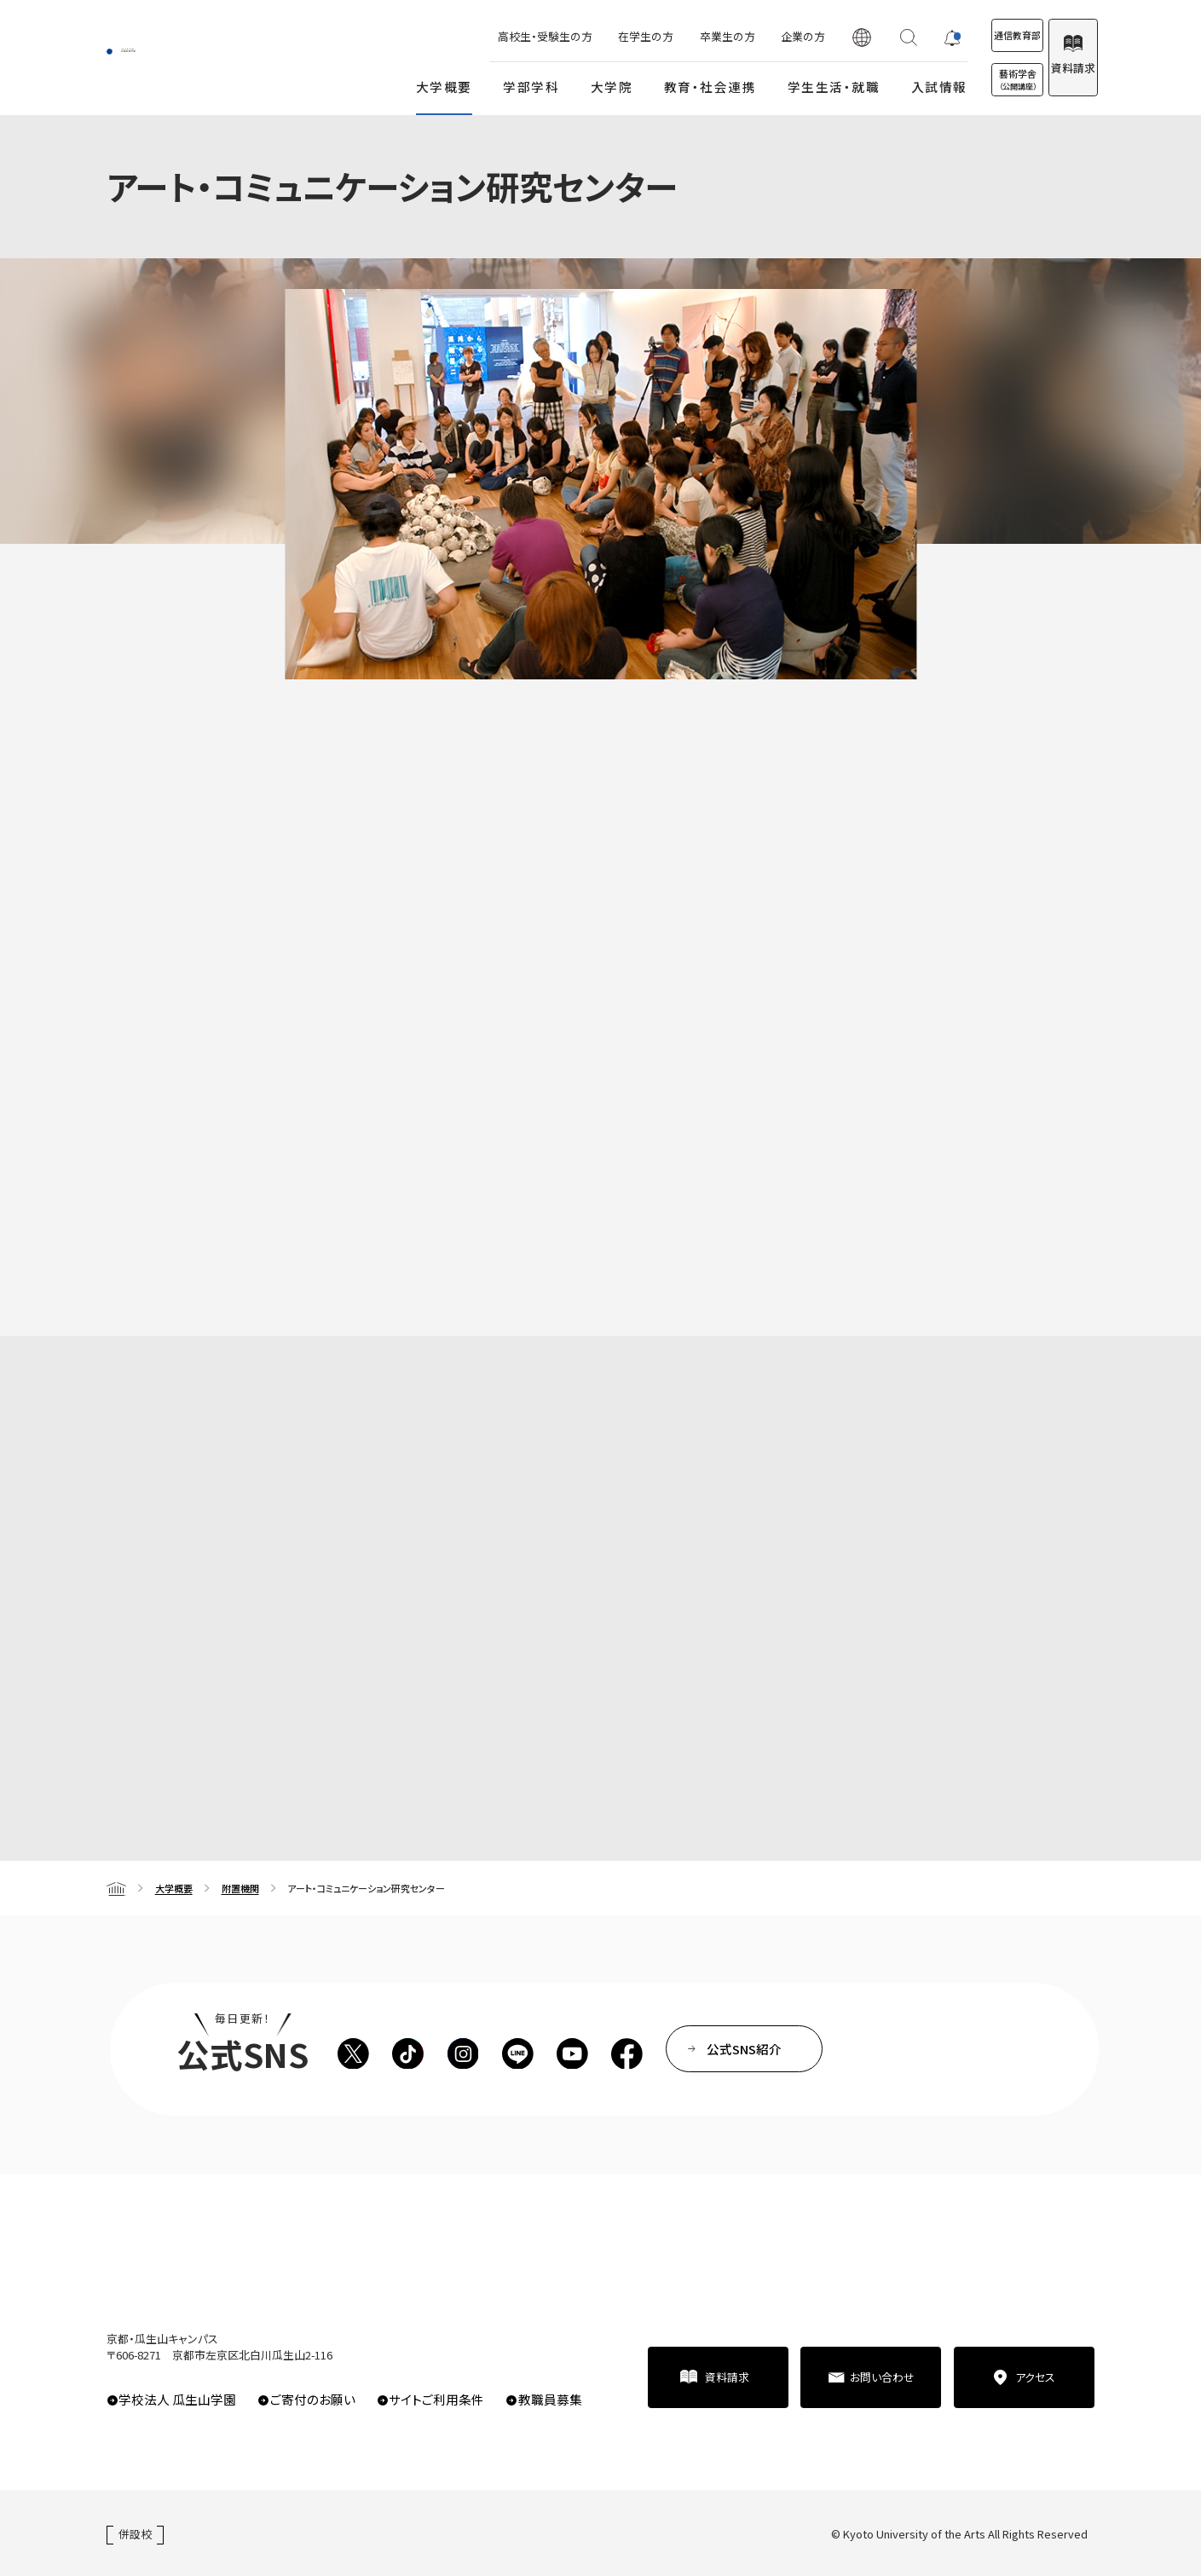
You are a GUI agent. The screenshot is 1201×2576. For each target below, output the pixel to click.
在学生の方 (584, 36)
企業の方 (741, 36)
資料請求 (1055, 68)
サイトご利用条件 (436, 2399)
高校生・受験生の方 (483, 36)
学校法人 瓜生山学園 (177, 2399)
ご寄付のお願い (312, 2399)
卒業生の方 (665, 36)
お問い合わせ (882, 2377)
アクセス (1035, 2377)
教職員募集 (550, 2399)
